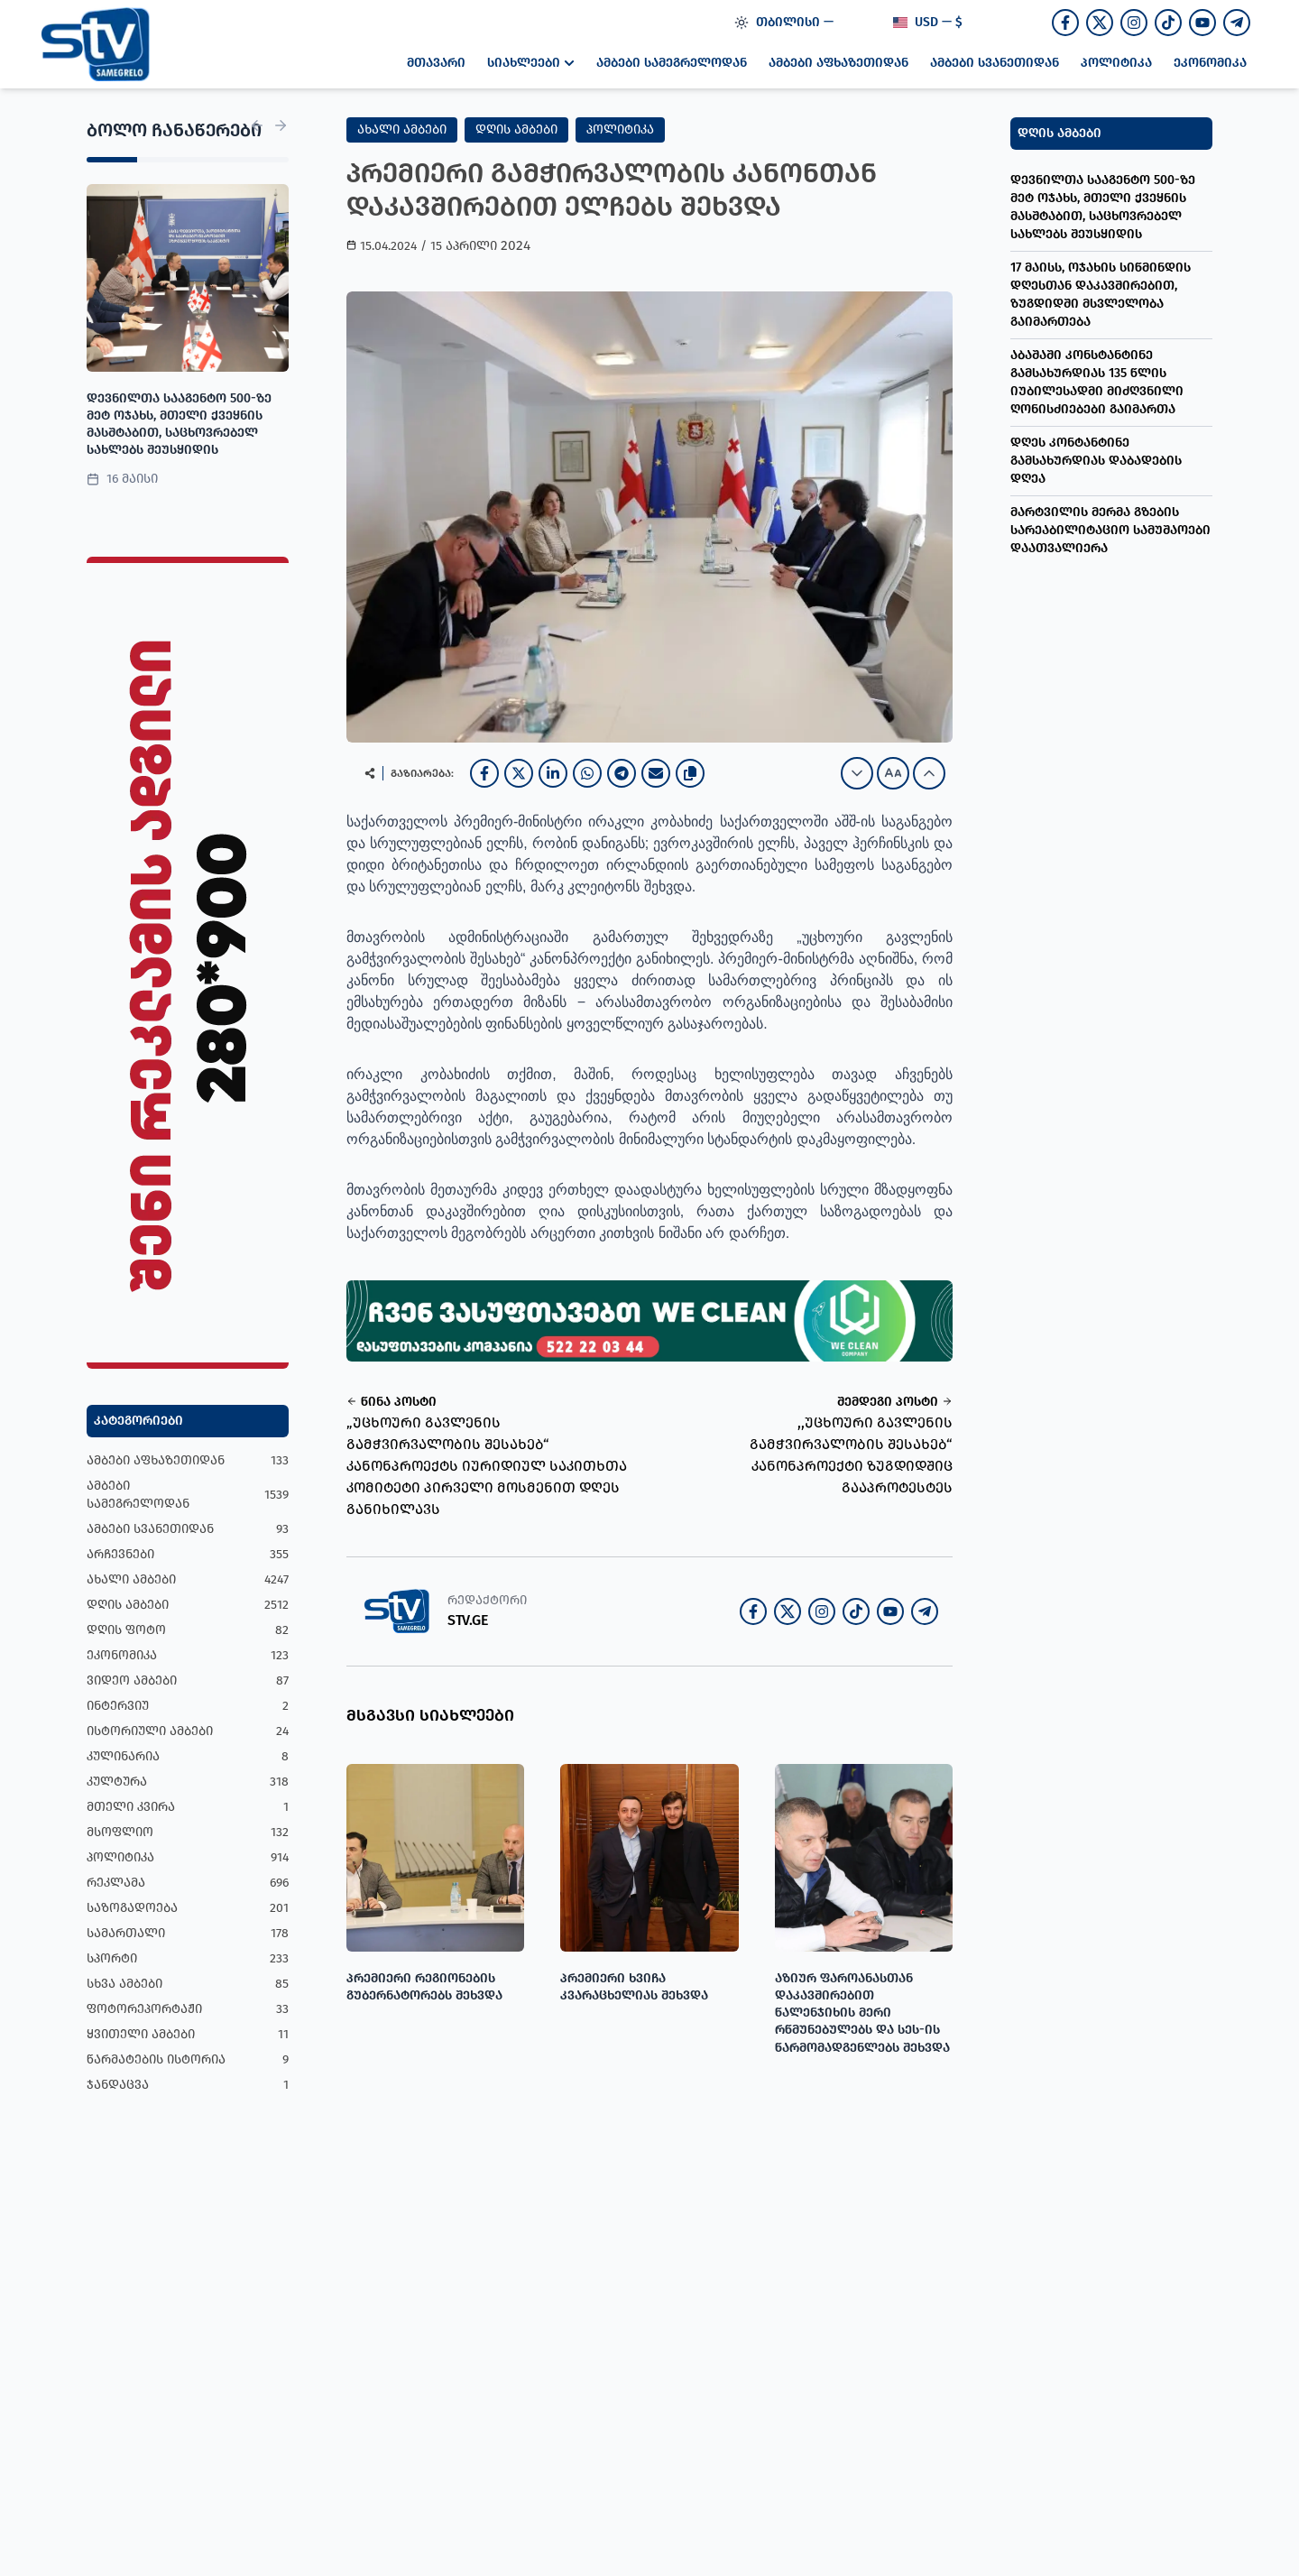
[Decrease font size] (857, 773)
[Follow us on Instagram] (1133, 22)
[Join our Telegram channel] (1236, 22)
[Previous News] (257, 125)
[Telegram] (621, 773)
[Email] (656, 773)
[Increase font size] (929, 773)
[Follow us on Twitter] (1099, 22)
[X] (518, 773)
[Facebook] (484, 773)
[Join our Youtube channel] (1202, 22)
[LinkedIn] (553, 773)
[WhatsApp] (587, 773)
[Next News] (280, 125)
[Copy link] (690, 773)
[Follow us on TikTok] (1168, 22)
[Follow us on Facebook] (1065, 22)
